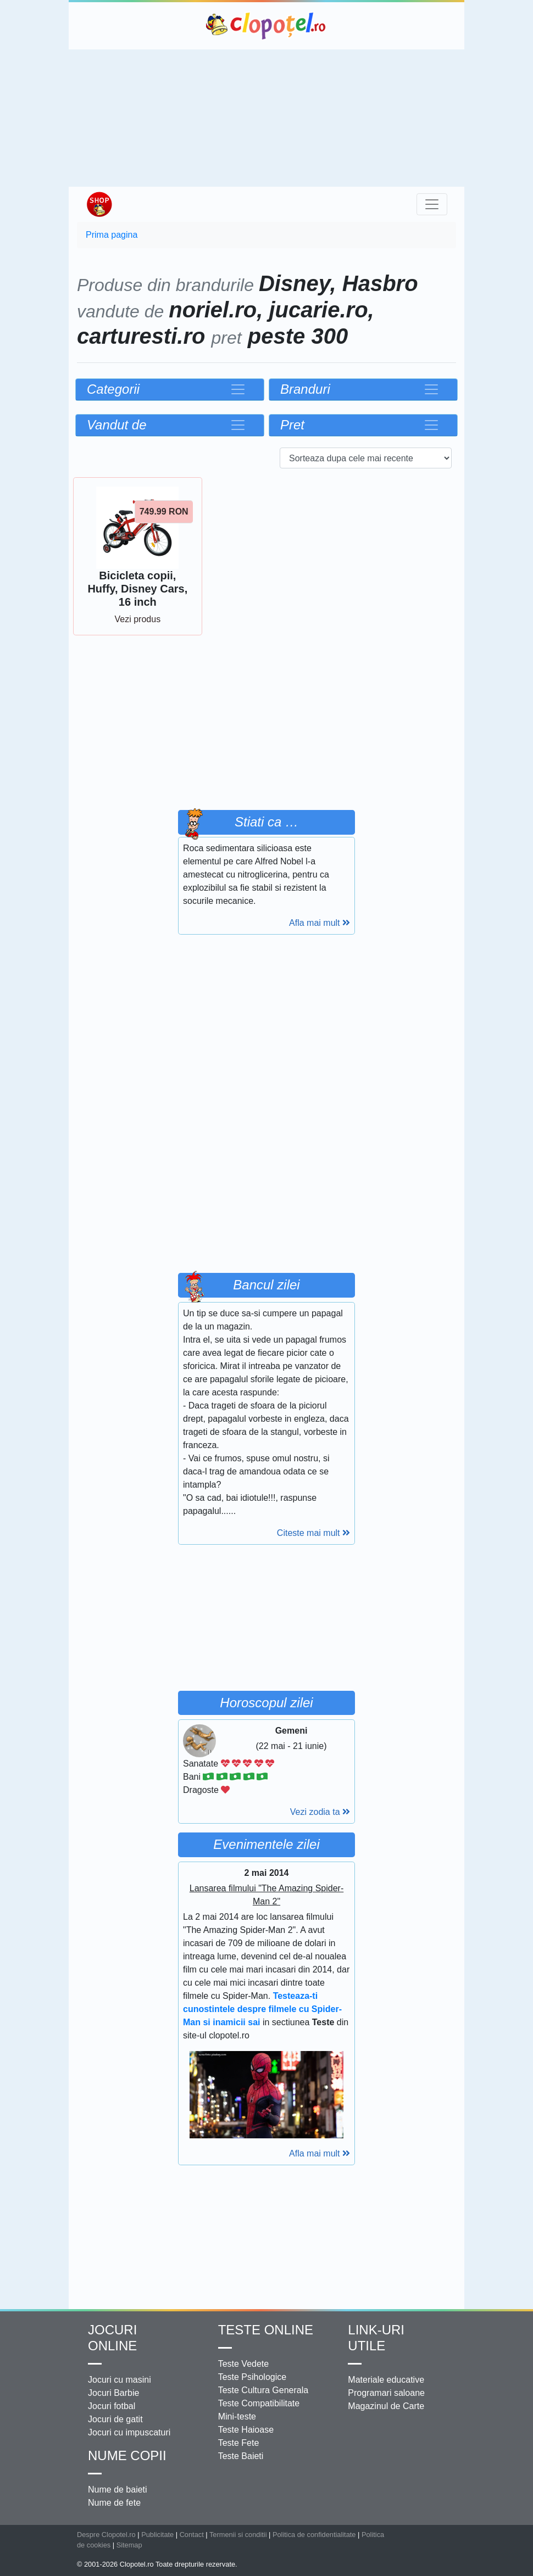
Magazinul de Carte (386, 2406)
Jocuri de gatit (115, 2419)
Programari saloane (386, 2393)
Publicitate (157, 2534)
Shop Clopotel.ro (99, 204)
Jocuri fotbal (111, 2406)
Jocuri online (112, 2337)
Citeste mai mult (313, 1533)
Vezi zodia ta (320, 1812)
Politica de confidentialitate (314, 2534)
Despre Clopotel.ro (106, 2534)
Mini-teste (237, 2416)
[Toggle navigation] (432, 204)
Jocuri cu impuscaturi (129, 2432)
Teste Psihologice (252, 2377)
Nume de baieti (117, 2489)
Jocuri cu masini (119, 2379)
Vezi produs (138, 619)
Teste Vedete (243, 2363)
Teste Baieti (241, 2456)
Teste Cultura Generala (263, 2390)
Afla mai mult (319, 922)
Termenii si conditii (238, 2534)
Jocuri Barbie (113, 2393)
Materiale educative (386, 2379)
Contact (192, 2534)
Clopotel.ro (266, 26)
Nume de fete (114, 2502)
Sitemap (129, 2545)
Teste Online (265, 2329)
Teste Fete (238, 2443)
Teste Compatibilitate (259, 2403)
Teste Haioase (246, 2429)
